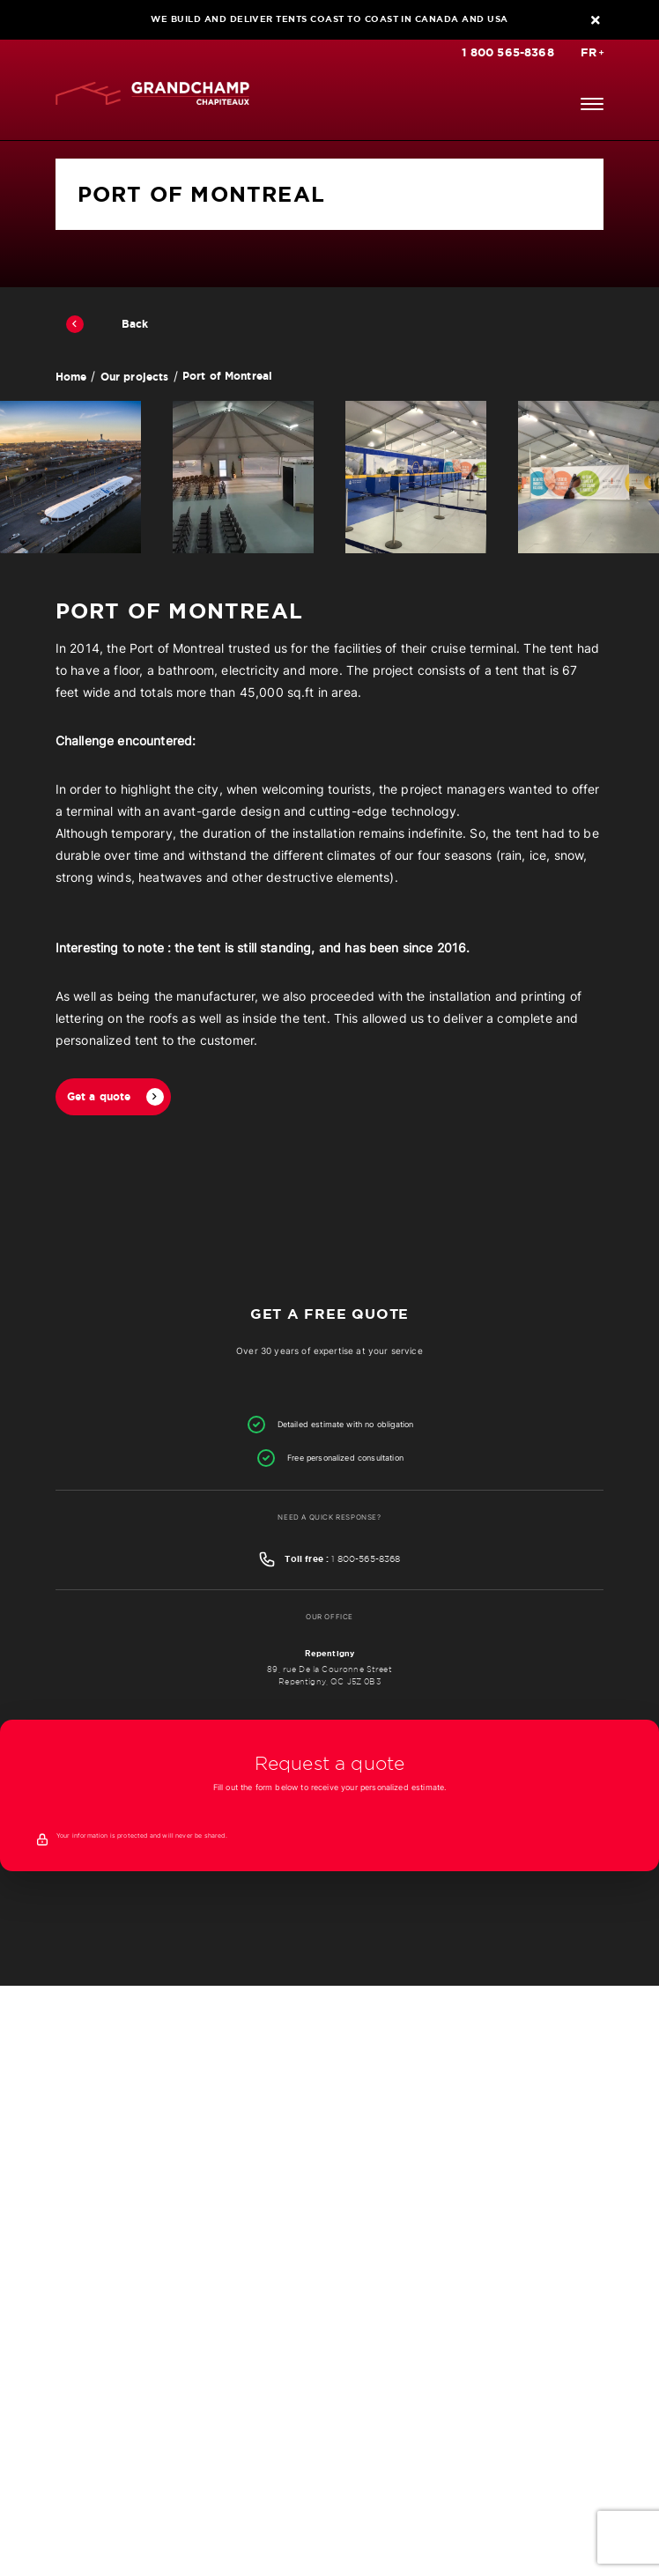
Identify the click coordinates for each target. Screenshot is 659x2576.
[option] (70, 477)
